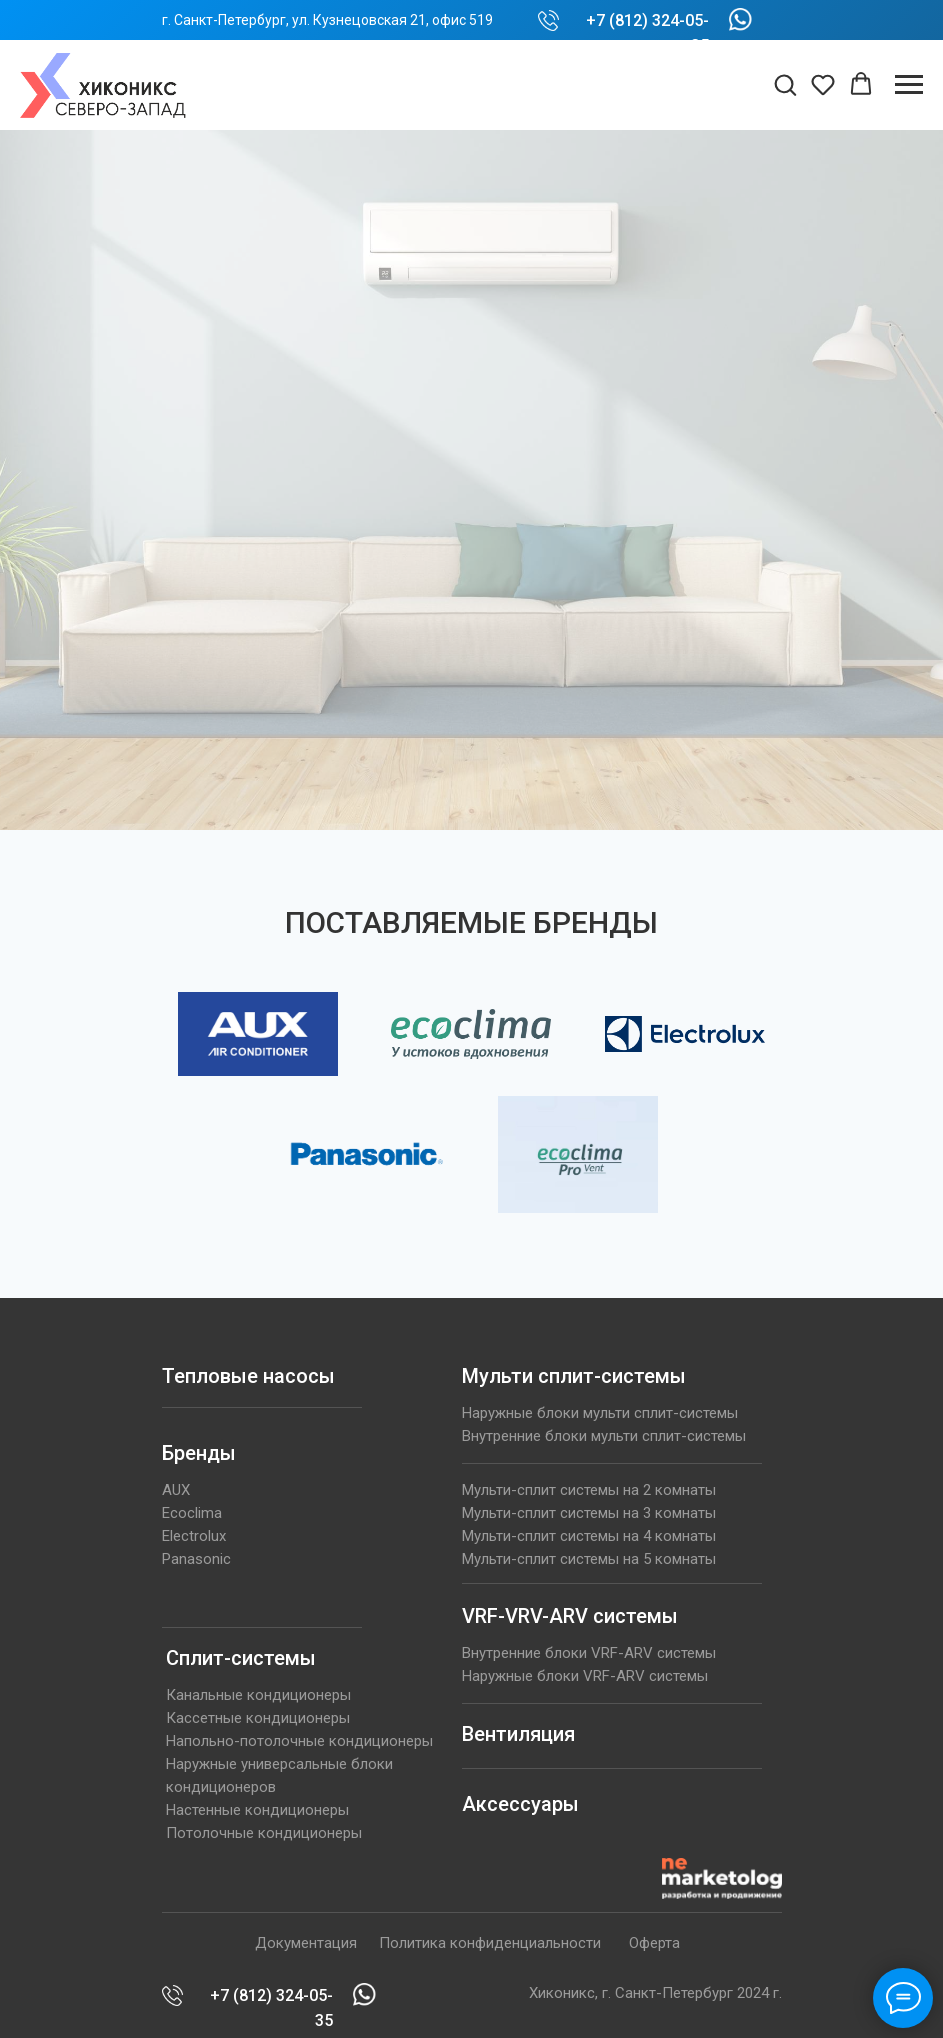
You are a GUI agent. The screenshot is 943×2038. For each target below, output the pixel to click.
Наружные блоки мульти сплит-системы (600, 1413)
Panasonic (196, 1559)
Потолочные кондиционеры (264, 1833)
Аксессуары (520, 1804)
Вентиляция (518, 1734)
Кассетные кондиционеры (258, 1718)
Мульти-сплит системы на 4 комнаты (589, 1536)
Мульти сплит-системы (574, 1376)
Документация (306, 1943)
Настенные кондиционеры (257, 1810)
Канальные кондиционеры (258, 1695)
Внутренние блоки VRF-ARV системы (589, 1653)
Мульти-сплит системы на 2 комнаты (589, 1490)
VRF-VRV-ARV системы (570, 1616)
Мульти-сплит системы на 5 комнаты (589, 1559)
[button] (785, 84)
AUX (176, 1490)
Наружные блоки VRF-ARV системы (585, 1676)
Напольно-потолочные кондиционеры (299, 1741)
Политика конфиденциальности (490, 1943)
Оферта (654, 1943)
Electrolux (194, 1536)
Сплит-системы (241, 1658)
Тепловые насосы (248, 1376)
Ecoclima (192, 1513)
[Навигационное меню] (909, 85)
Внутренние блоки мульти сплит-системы (604, 1436)
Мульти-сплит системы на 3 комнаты (589, 1513)
